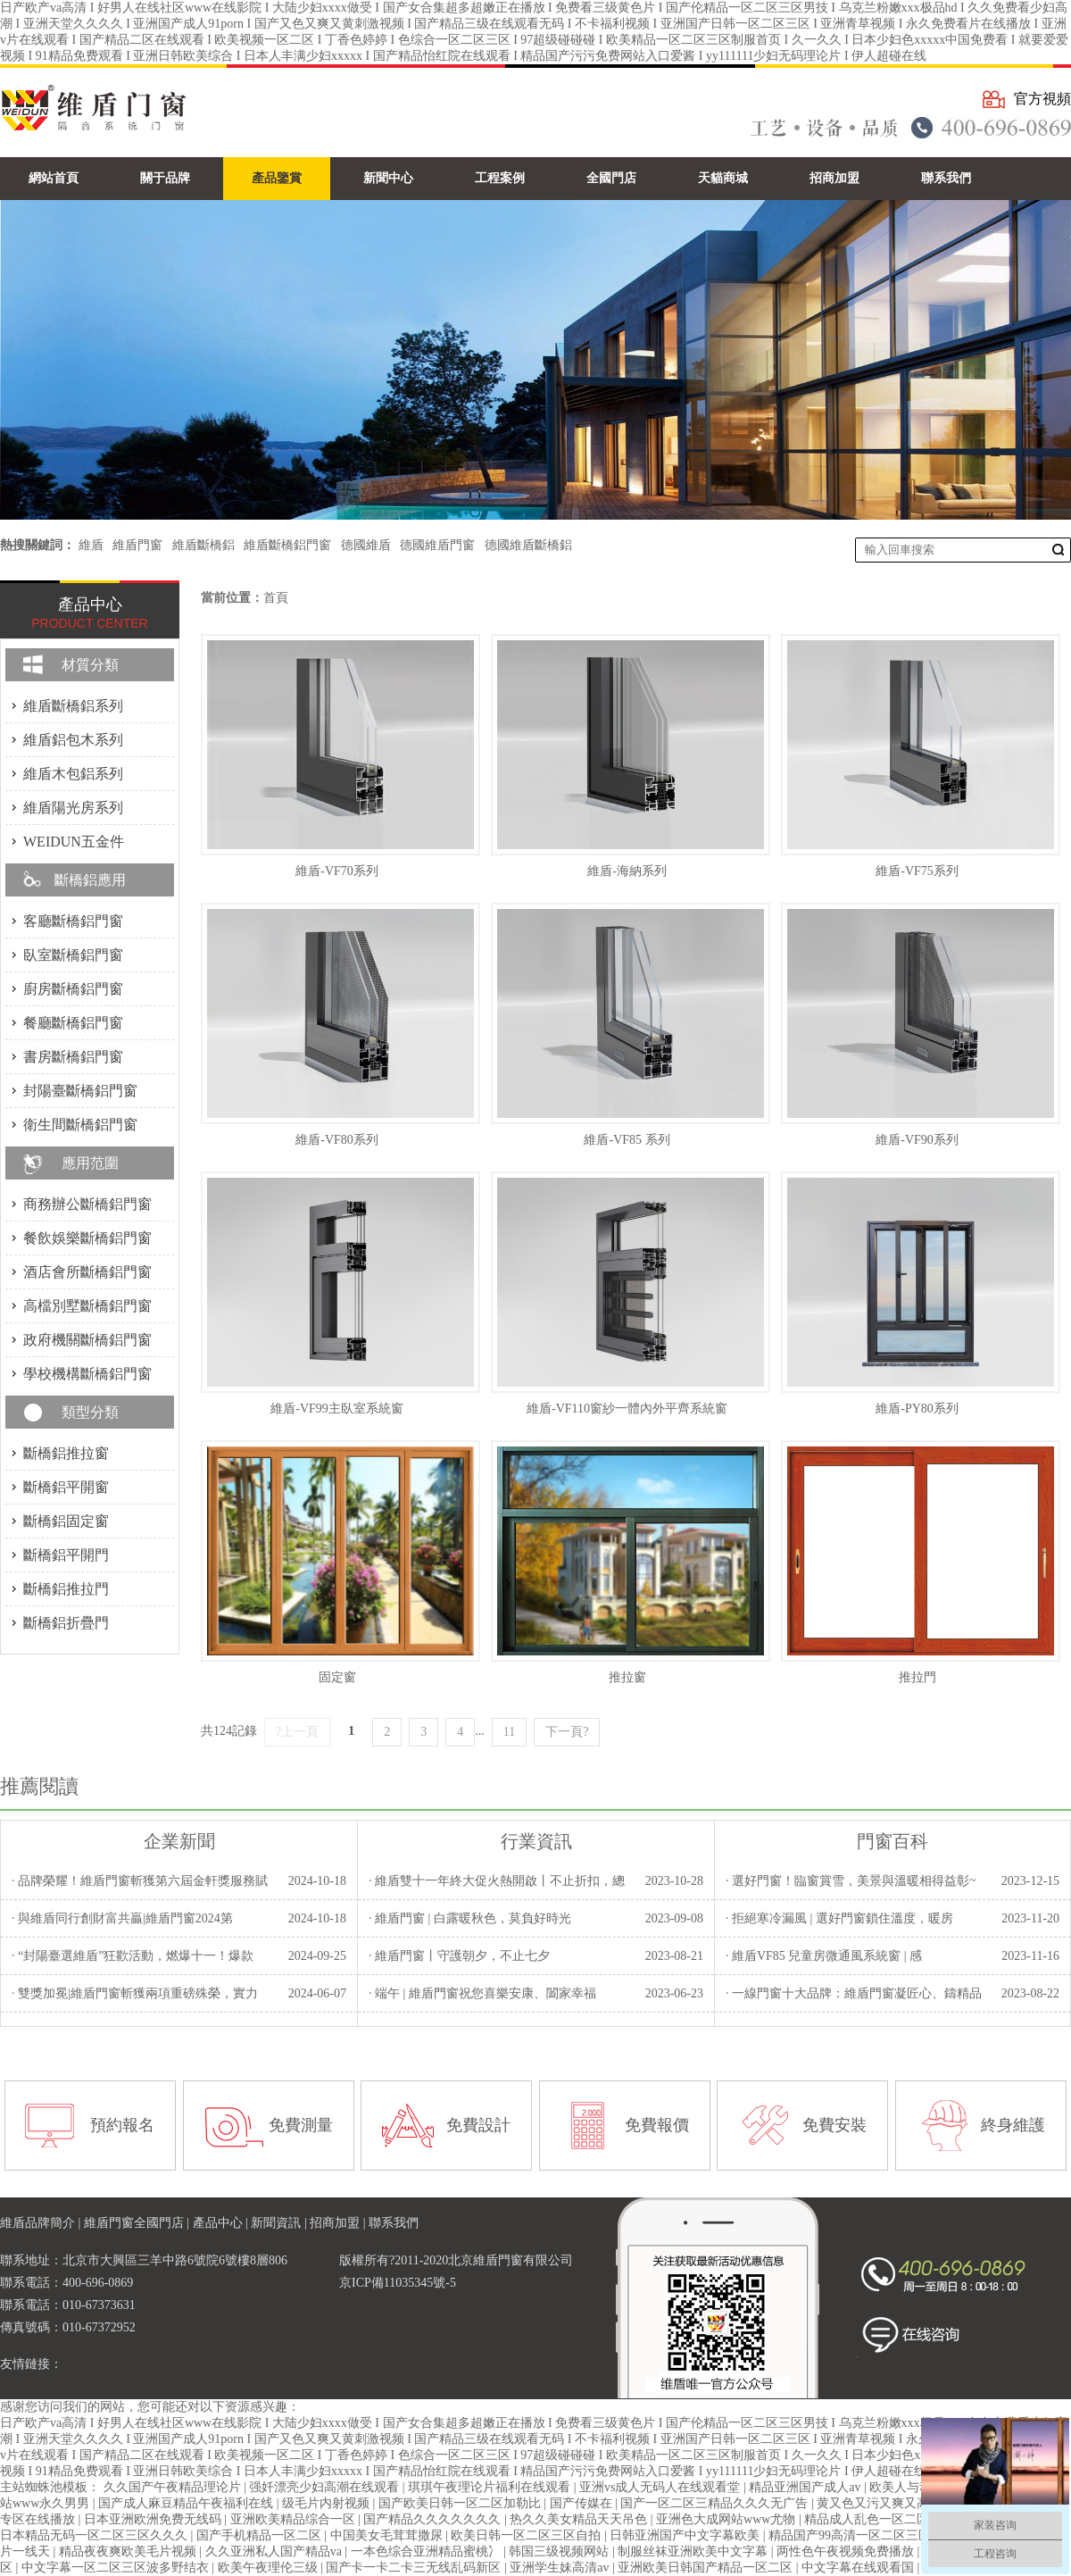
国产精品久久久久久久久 (433, 2519)
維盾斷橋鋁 (203, 545)
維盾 (91, 545)
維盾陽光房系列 (73, 807)
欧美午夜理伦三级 (269, 2567)
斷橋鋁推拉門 (66, 1588)
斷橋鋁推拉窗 (66, 1453)
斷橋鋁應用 (90, 880)
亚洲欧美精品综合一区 (294, 2519)
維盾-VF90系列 (917, 1139)
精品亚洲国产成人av (806, 2487)
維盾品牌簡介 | (42, 2223)
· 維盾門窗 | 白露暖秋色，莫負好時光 (470, 1918)
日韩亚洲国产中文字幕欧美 (686, 2535)
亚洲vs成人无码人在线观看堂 (661, 2487)
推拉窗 (627, 1677)
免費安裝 (834, 2125)
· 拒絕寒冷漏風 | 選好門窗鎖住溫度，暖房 (839, 1918)
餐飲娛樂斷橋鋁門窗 (87, 1238)
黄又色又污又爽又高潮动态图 (900, 2503)
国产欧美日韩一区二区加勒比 (461, 2503)
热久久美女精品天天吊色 (580, 2519)
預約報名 (122, 2125)
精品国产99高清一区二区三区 (851, 2535)
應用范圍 (90, 1163)
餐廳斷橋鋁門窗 (73, 1022)
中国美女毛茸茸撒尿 (388, 2535)
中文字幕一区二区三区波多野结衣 (116, 2567)
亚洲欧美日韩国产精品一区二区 (707, 2567)
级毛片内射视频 (327, 2503)
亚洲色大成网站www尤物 (727, 2519)
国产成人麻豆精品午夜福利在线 (187, 2503)
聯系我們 (394, 2223)
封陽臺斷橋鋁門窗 (80, 1090)
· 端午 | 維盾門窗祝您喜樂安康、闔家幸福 (482, 1993)
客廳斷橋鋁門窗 (73, 921)
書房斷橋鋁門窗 (73, 1056)
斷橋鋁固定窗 (66, 1521)
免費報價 (657, 2125)
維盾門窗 (137, 545)
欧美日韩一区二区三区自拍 (527, 2535)
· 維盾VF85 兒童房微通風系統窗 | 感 (824, 1956)
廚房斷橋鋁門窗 (73, 988)
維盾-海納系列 (627, 871)
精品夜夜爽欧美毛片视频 (129, 2551)
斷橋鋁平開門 (66, 1555)
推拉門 (917, 1677)
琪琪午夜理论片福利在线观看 (491, 2487)
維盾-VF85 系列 (626, 1139)
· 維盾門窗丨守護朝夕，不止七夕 (459, 1956)
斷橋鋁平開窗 (66, 1487)
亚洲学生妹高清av (561, 2567)
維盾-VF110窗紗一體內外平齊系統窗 (627, 1408)
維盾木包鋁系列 (73, 773)
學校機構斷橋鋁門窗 (87, 1373)
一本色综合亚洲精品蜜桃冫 (427, 2551)
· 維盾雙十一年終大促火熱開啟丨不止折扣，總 (497, 1881)
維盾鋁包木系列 (73, 739)
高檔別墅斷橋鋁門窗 (87, 1305)
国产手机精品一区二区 (260, 2535)
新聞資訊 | (280, 2223)
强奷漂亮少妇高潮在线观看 (326, 2487)
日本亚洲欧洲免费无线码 (154, 2519)
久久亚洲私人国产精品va (275, 2551)
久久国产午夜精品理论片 (174, 2487)
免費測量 (301, 2125)
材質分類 (90, 664)
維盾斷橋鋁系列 (73, 705)
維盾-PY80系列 (917, 1408)
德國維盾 (366, 545)
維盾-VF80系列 (336, 1139)
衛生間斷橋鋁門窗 (80, 1124)
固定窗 (337, 1677)
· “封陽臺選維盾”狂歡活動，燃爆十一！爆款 (132, 1956)
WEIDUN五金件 (73, 841)
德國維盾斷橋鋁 (528, 545)
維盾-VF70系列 (336, 871)
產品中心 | (222, 2223)
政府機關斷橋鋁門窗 (87, 1339)
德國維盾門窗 (437, 545)
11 (509, 1731)
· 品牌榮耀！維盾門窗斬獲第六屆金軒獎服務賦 (140, 1881)
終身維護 (1013, 2125)
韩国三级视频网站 (560, 2551)
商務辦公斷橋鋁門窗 (87, 1204)
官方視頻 (1042, 98)
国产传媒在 (583, 2503)
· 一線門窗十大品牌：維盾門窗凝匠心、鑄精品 (854, 1993)
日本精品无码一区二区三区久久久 (95, 2535)
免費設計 (478, 2125)
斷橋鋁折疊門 (66, 1622)
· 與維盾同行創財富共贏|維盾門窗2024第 (122, 1918)
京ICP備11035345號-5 (397, 2282)
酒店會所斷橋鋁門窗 (87, 1272)
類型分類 (90, 1412)
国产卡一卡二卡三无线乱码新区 (415, 2567)
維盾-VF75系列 (917, 871)
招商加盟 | (339, 2223)
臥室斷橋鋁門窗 (73, 955)
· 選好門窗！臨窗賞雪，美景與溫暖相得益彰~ (851, 1881)
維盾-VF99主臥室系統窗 (336, 1408)
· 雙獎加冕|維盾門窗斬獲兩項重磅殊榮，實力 (135, 1993)
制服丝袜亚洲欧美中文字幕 (694, 2551)
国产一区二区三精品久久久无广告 (715, 2503)
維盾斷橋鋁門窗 (287, 545)
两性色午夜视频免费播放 (846, 2551)
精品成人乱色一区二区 (868, 2519)
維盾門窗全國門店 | (138, 2223)
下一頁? (566, 1731)
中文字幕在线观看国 (859, 2567)
